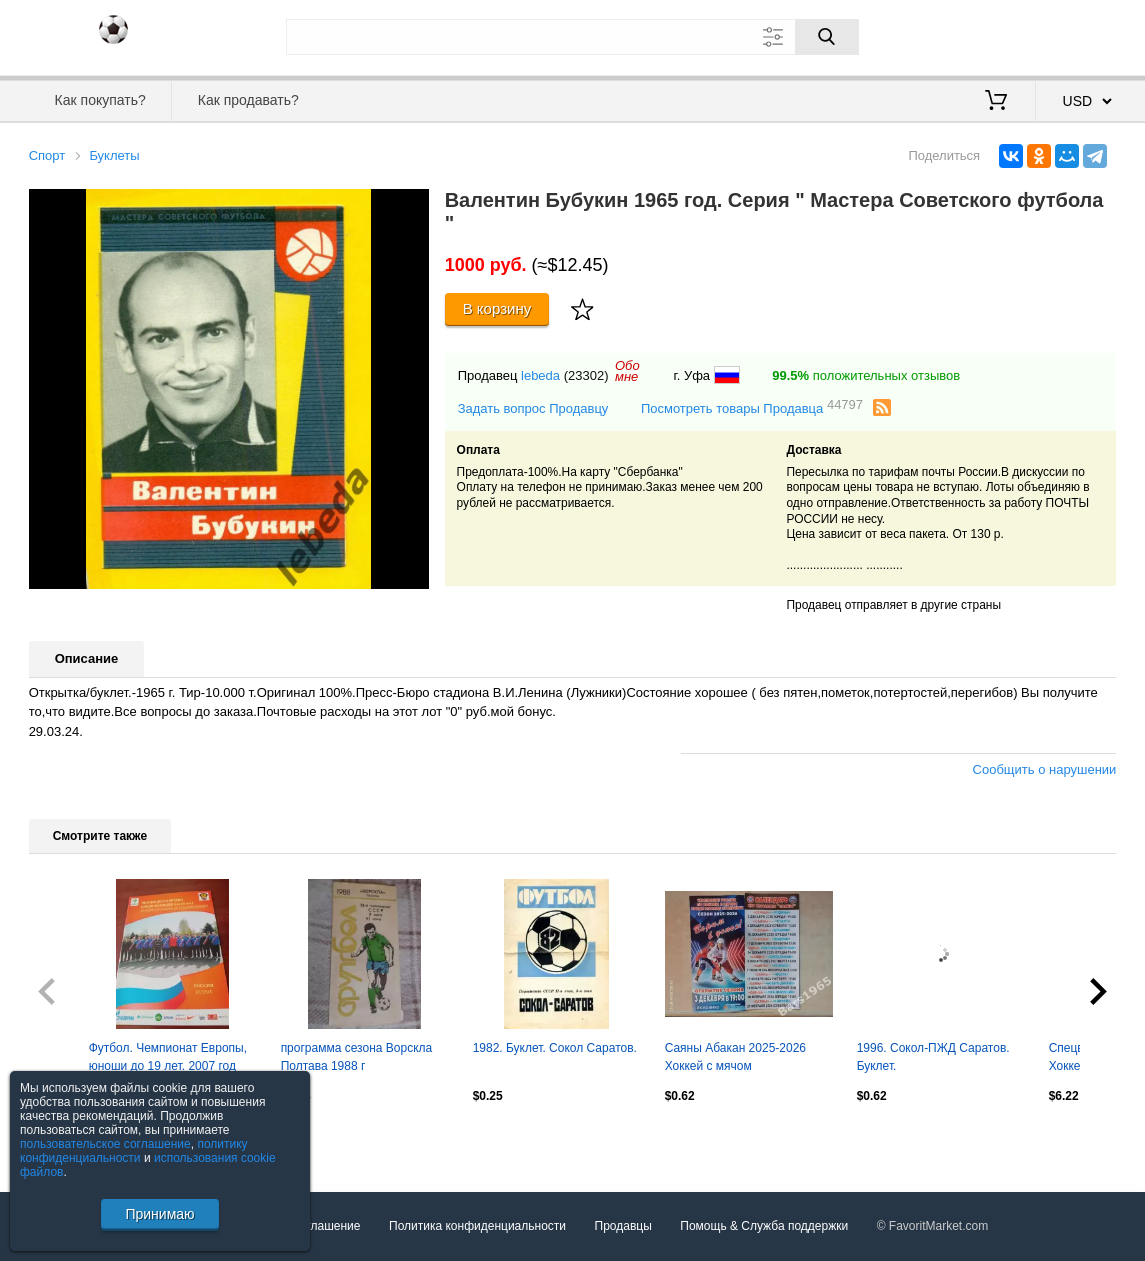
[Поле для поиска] (572, 37)
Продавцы (623, 1226)
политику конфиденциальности (134, 1151)
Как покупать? (100, 100)
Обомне (627, 371)
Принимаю (159, 1214)
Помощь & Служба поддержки (764, 1226)
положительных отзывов (866, 375)
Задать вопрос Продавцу (533, 408)
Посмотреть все (73, 1139)
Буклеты (114, 155)
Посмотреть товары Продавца (752, 407)
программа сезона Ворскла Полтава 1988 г (357, 1057)
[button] (411, 207)
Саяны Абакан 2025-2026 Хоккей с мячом (735, 1057)
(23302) (586, 375)
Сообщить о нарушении (1045, 769)
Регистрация (1076, 35)
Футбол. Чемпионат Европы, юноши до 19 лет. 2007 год (168, 1057)
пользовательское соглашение (105, 1144)
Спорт (47, 155)
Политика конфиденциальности (477, 1226)
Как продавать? (248, 100)
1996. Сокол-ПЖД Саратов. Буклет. (933, 1057)
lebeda (540, 375)
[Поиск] (827, 37)
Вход (1000, 35)
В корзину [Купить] (497, 308)
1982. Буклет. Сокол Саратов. (555, 1048)
